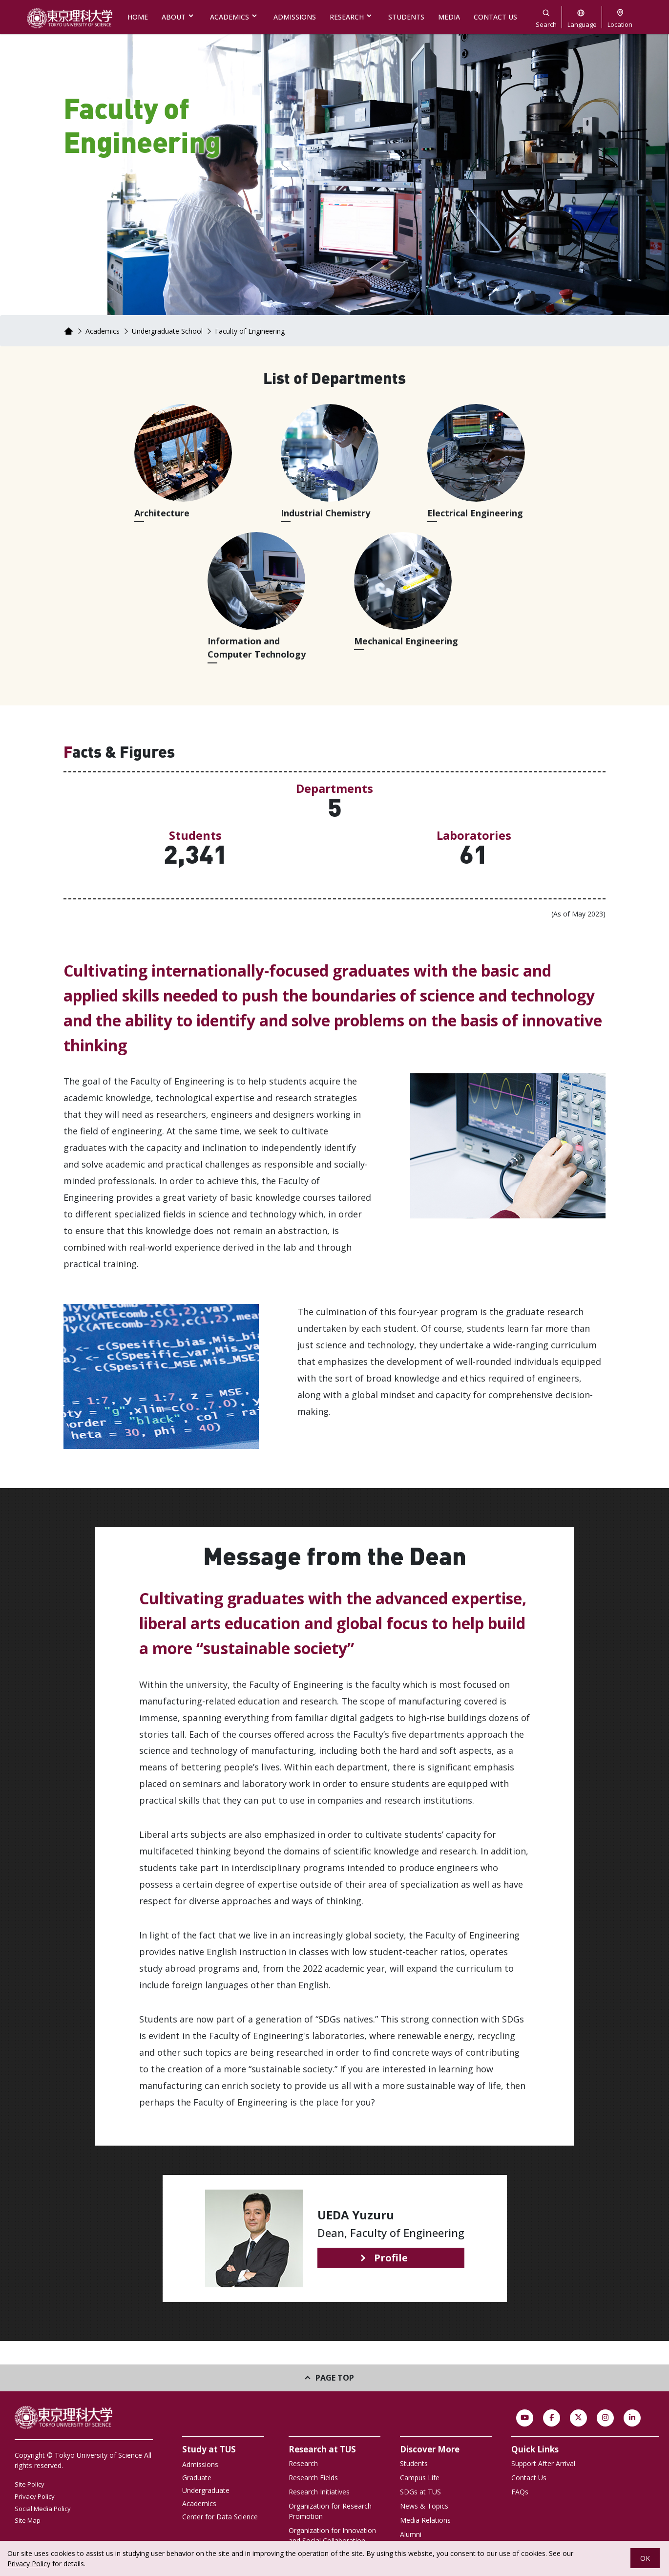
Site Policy (29, 2484)
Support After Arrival (543, 2463)
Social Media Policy (43, 2508)
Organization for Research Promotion (330, 2511)
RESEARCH (347, 16)
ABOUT (174, 16)
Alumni (410, 2534)
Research (303, 2463)
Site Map (28, 2520)
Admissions (200, 2464)
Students (414, 2463)
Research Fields (313, 2477)
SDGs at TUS (420, 2491)
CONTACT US (495, 16)
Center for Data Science (220, 2516)
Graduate (196, 2477)
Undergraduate (206, 2490)
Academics (102, 331)
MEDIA (449, 16)
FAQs (519, 2491)
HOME (137, 16)
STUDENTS (406, 16)
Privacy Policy (35, 2496)
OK (645, 2558)
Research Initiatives (319, 2491)
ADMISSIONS (294, 16)
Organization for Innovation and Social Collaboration (332, 2535)
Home (68, 331)
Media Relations (425, 2520)
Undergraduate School (167, 331)
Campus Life (419, 2477)
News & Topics (424, 2506)
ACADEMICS (229, 16)
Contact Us (528, 2477)
